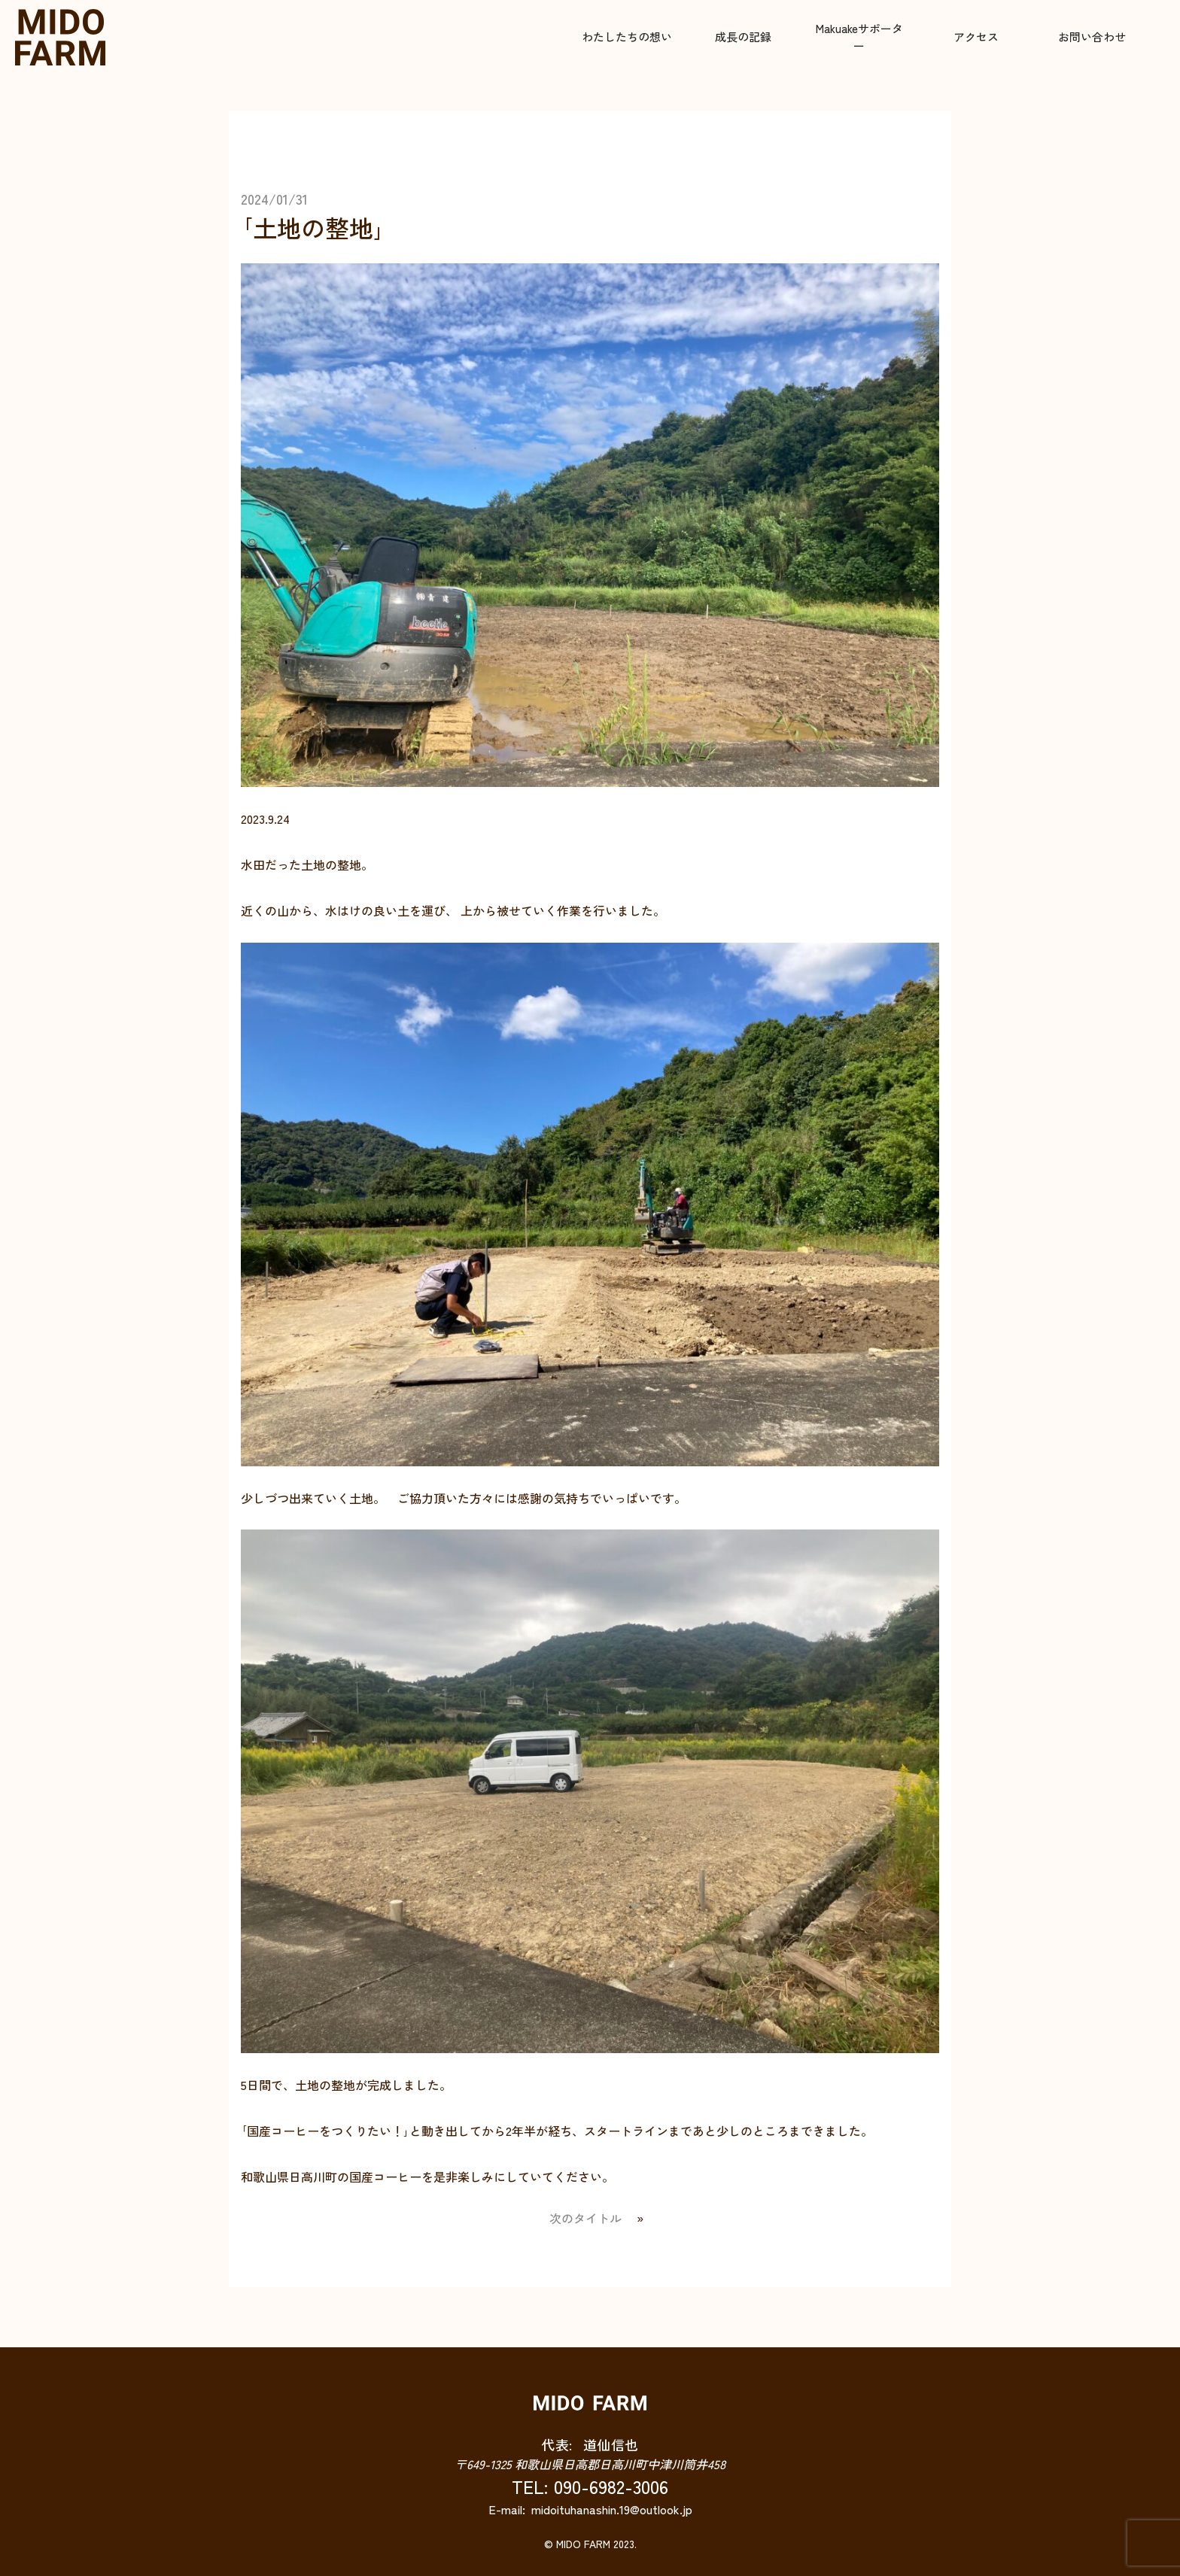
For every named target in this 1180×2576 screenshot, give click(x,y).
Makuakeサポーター (859, 36)
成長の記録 (743, 36)
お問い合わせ (1092, 36)
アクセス (976, 36)
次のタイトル (585, 2218)
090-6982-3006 (611, 2486)
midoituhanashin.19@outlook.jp (611, 2509)
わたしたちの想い (627, 36)
